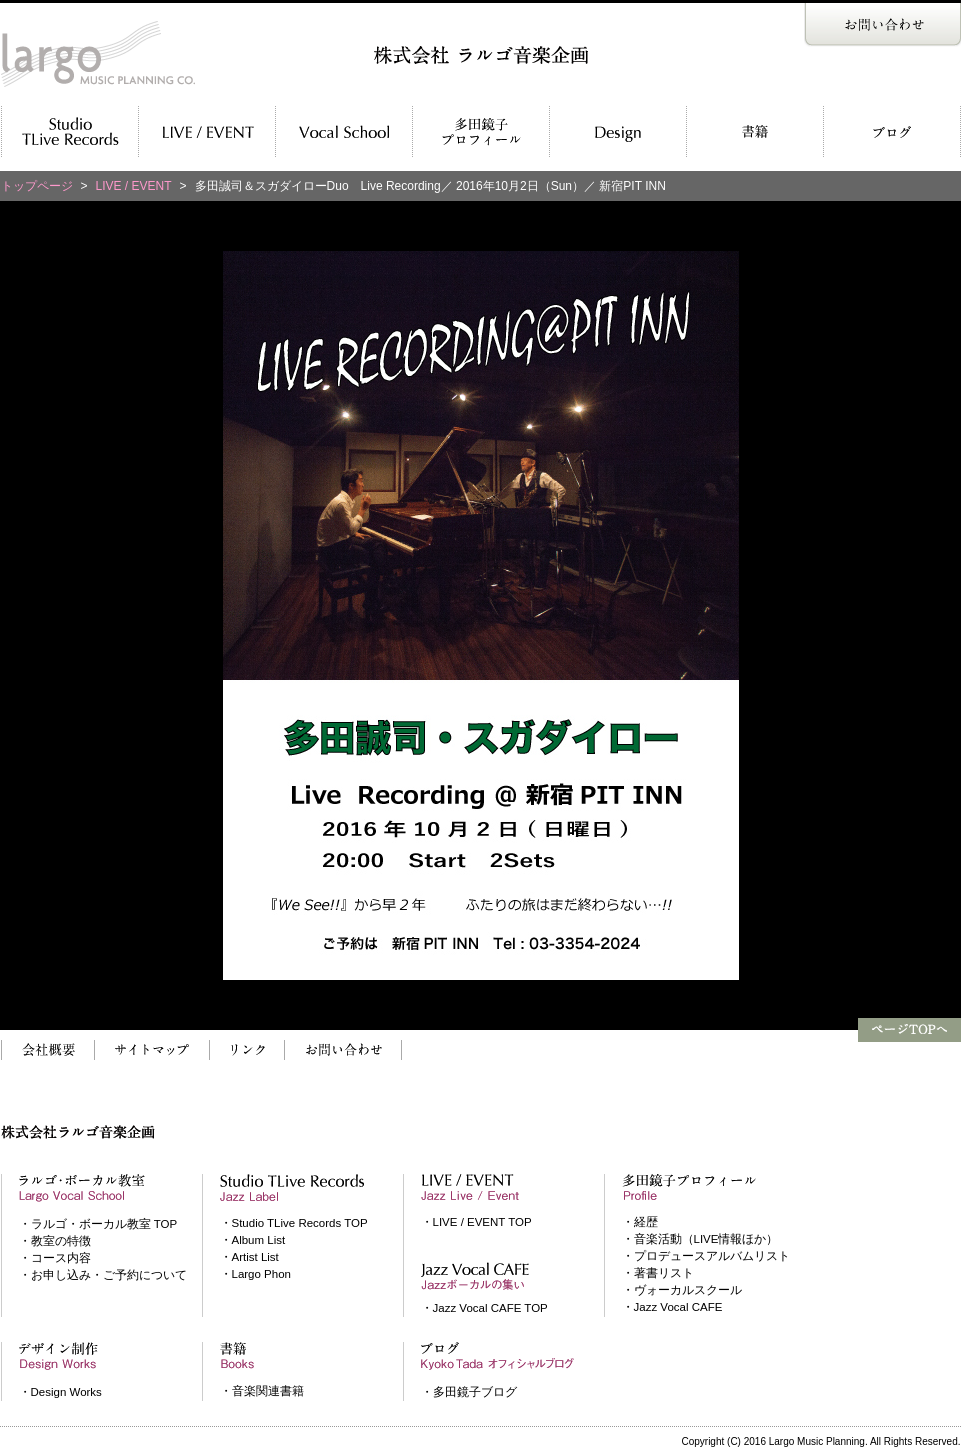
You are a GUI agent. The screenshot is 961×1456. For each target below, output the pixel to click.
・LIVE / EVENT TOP (476, 1222)
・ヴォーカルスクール (682, 1290)
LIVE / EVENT (134, 186)
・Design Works (60, 1392)
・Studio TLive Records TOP (294, 1223)
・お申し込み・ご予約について (103, 1275)
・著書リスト (658, 1273)
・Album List (253, 1240)
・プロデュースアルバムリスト (706, 1256)
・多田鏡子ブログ (469, 1392)
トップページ (37, 186)
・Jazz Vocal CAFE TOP (484, 1308)
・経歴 (640, 1222)
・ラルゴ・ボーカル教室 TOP (98, 1224)
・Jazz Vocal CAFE (672, 1307)
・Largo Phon (255, 1274)
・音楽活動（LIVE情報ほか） (700, 1239)
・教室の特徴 (55, 1241)
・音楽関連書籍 (262, 1391)
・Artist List (249, 1257)
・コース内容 (55, 1258)
